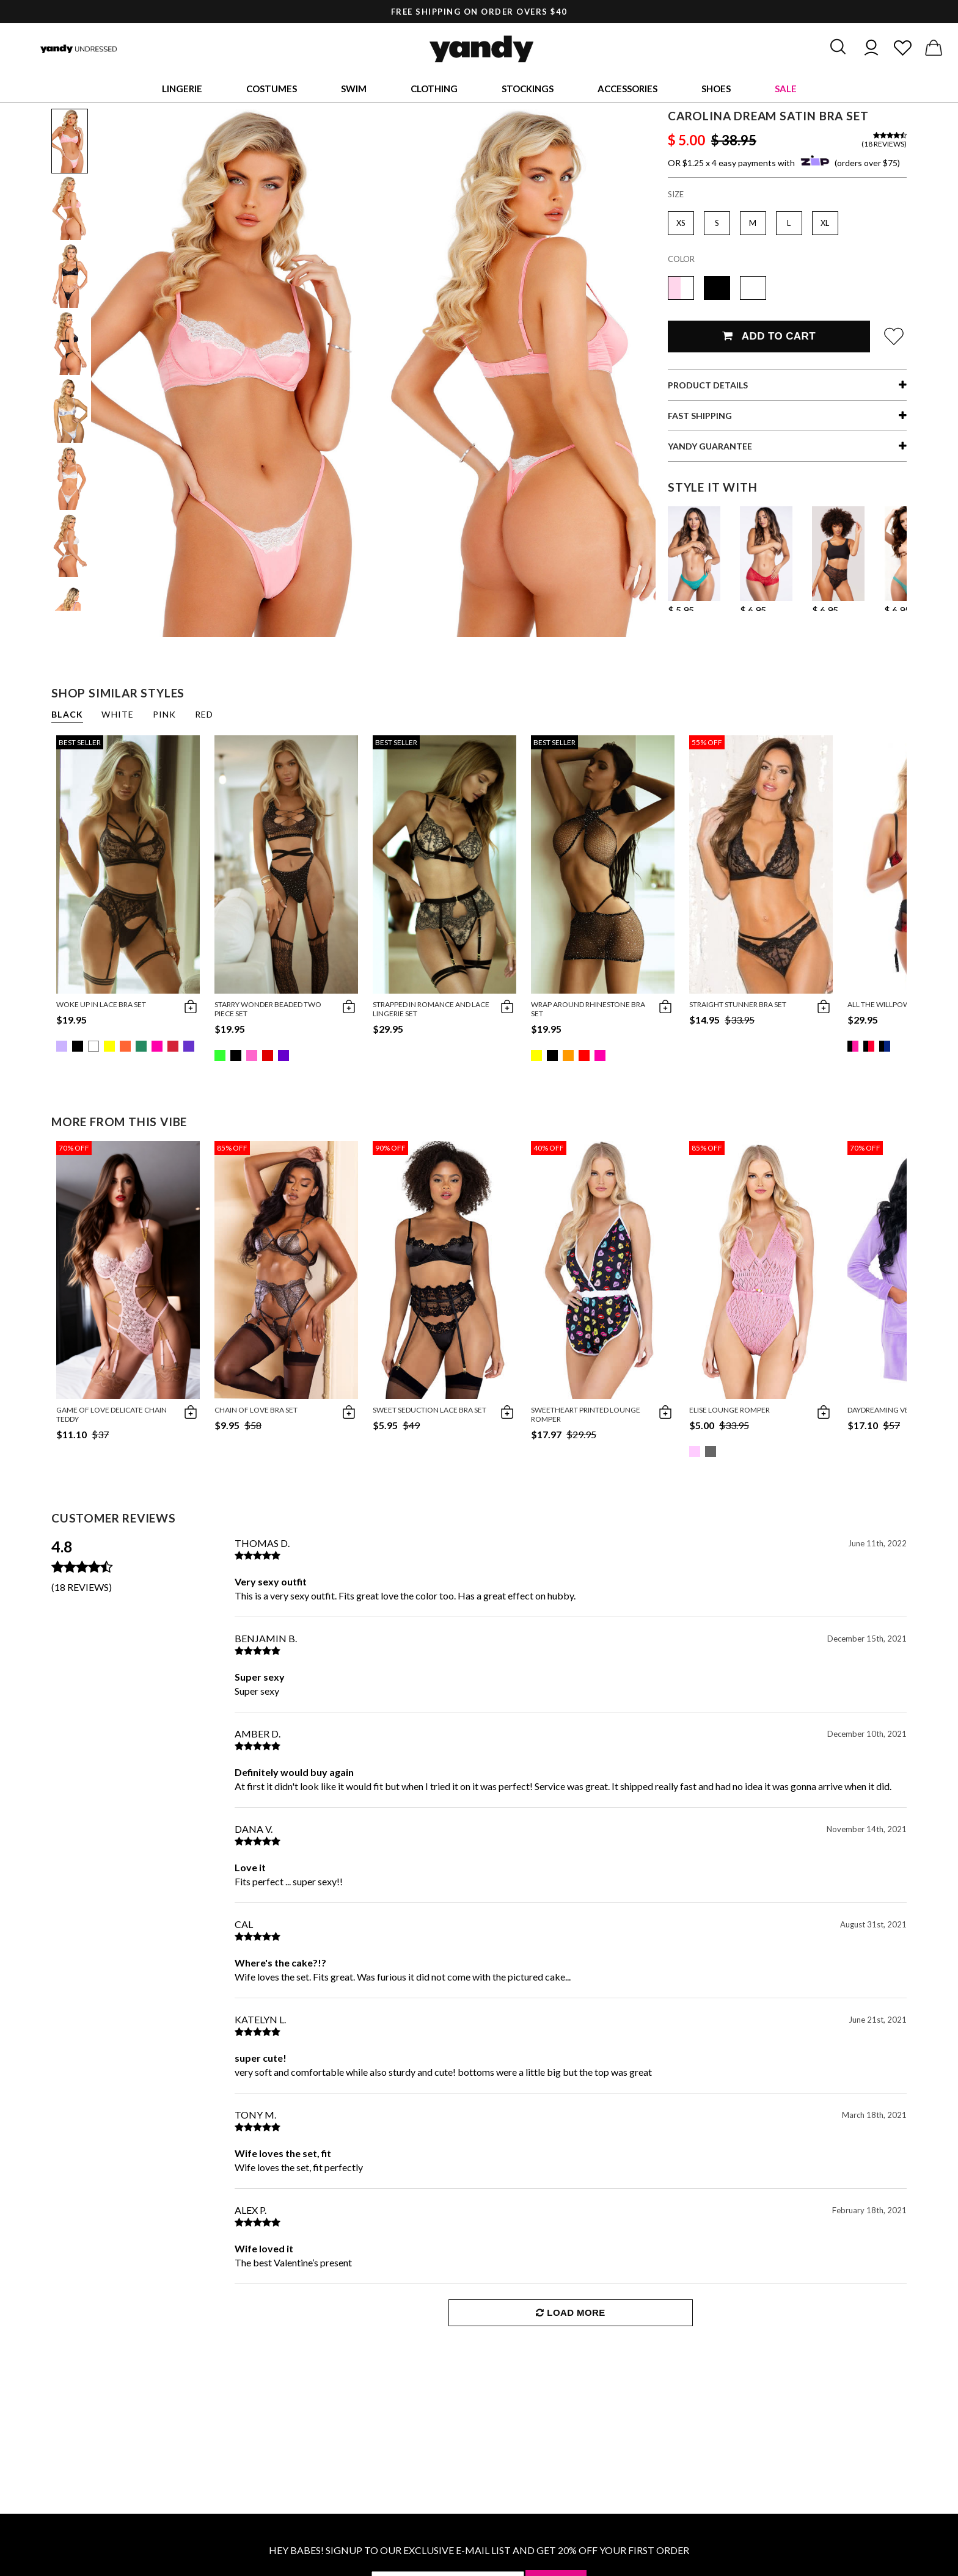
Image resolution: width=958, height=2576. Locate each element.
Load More (570, 2312)
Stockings (528, 88)
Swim (354, 88)
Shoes (716, 88)
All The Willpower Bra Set (897, 1004)
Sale (786, 88)
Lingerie (182, 88)
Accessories (627, 88)
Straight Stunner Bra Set (737, 1004)
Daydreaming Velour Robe (898, 1409)
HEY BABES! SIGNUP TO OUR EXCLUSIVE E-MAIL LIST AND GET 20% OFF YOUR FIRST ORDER (479, 2550)
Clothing (434, 88)
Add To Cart (769, 336)
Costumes (271, 88)
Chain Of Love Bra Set (256, 1409)
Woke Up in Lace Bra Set (101, 1004)
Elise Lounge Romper (729, 1409)
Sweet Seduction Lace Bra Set (429, 1409)
